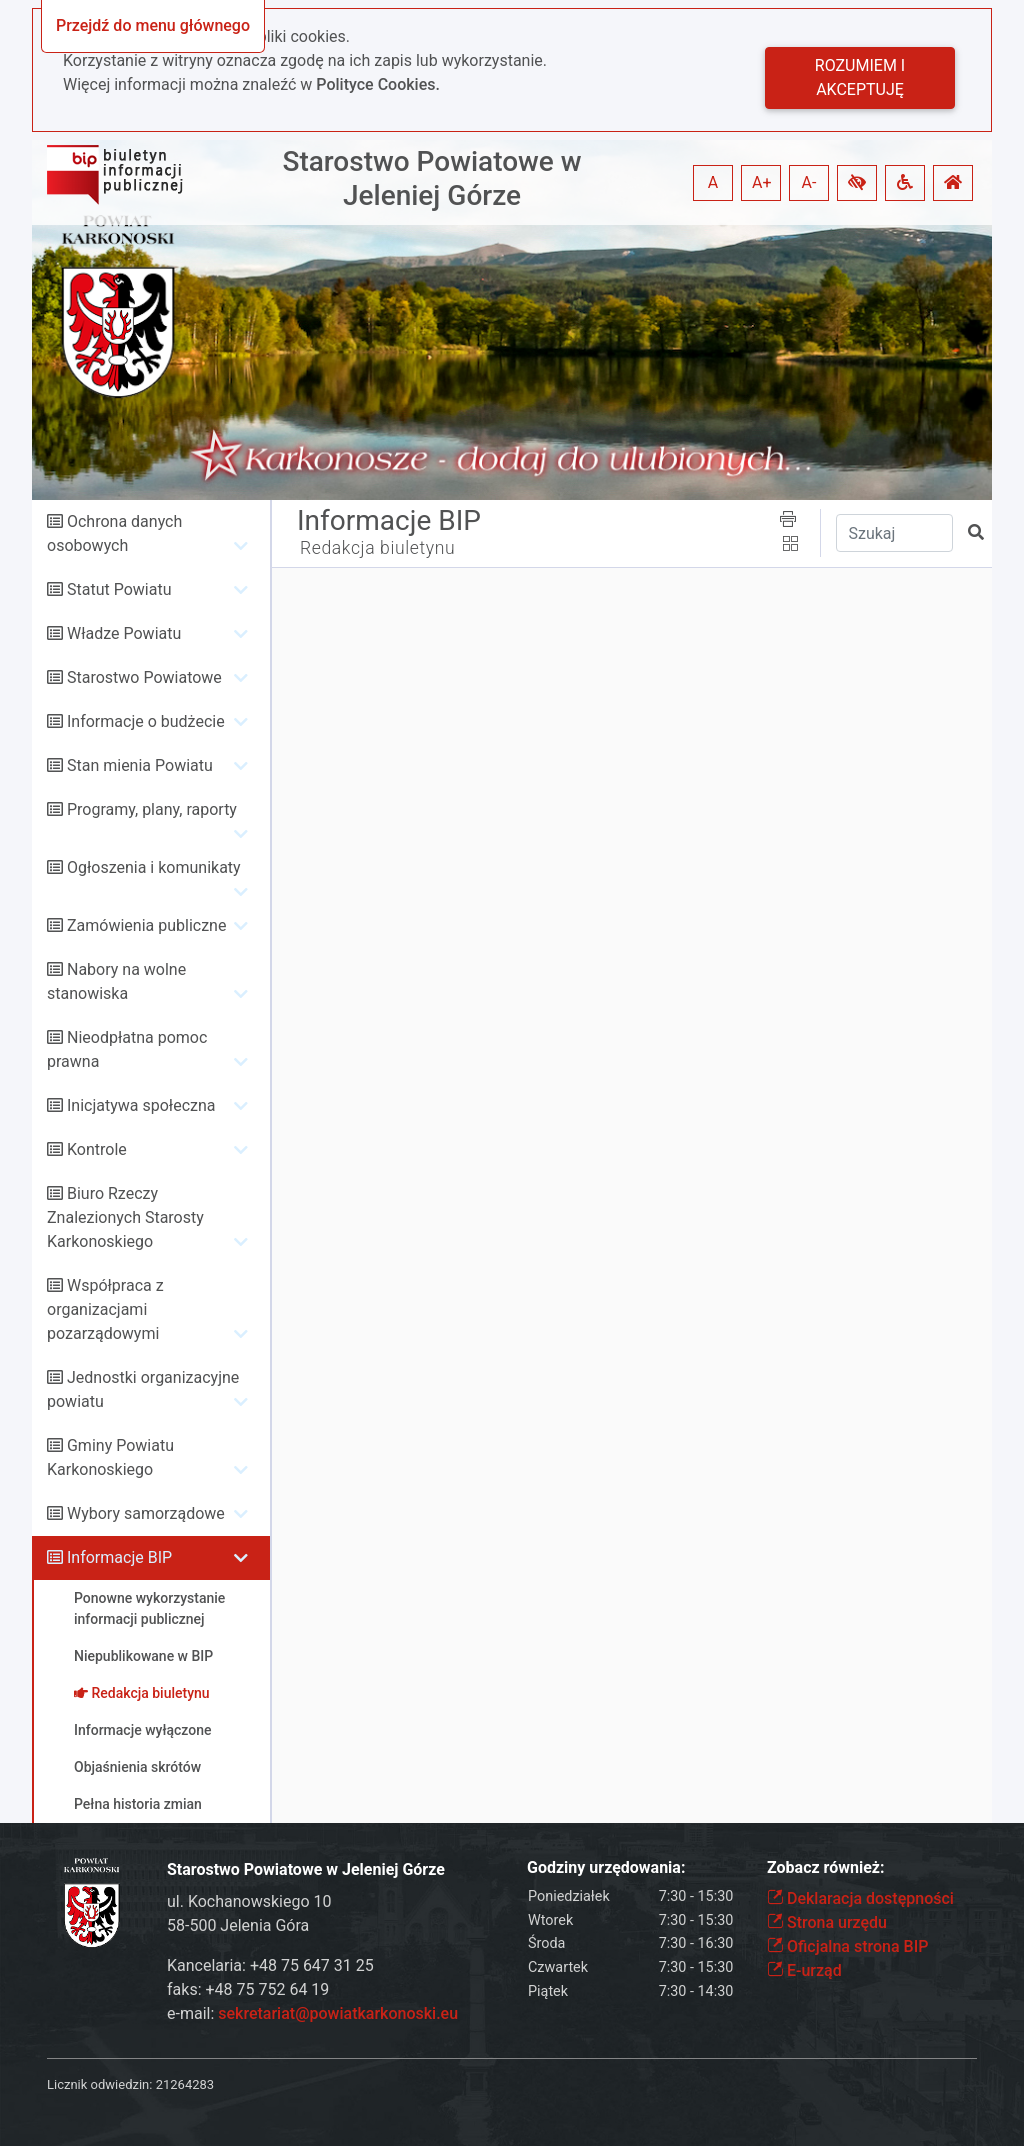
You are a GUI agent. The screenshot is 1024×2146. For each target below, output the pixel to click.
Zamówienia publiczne (146, 925)
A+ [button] (762, 182)
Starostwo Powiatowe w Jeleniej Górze (431, 178)
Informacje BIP (119, 1557)
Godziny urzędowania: (606, 1867)
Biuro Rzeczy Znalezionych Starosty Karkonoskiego (125, 1217)
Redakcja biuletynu (377, 548)
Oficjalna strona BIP (847, 1946)
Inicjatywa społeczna (141, 1105)
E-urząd (804, 1970)
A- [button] (809, 182)
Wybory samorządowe (146, 1513)
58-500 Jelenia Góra (238, 1925)
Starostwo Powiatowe (144, 677)
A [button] (713, 182)
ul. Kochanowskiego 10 (249, 1901)
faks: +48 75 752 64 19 (248, 1989)
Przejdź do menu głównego (153, 25)
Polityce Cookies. (378, 84)
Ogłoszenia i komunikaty (154, 867)
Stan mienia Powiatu (140, 765)
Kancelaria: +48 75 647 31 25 (270, 1965)
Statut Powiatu (119, 589)
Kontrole (97, 1149)
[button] (857, 183)
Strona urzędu (827, 1922)
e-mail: (312, 2013)
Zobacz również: (826, 1867)
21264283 (185, 2084)
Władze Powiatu (124, 633)
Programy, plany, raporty (152, 809)
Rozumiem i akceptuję (860, 77)
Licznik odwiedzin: (99, 2084)
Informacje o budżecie (146, 721)
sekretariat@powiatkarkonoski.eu (338, 2013)
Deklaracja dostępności (860, 1898)
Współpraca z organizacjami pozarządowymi (105, 1309)
